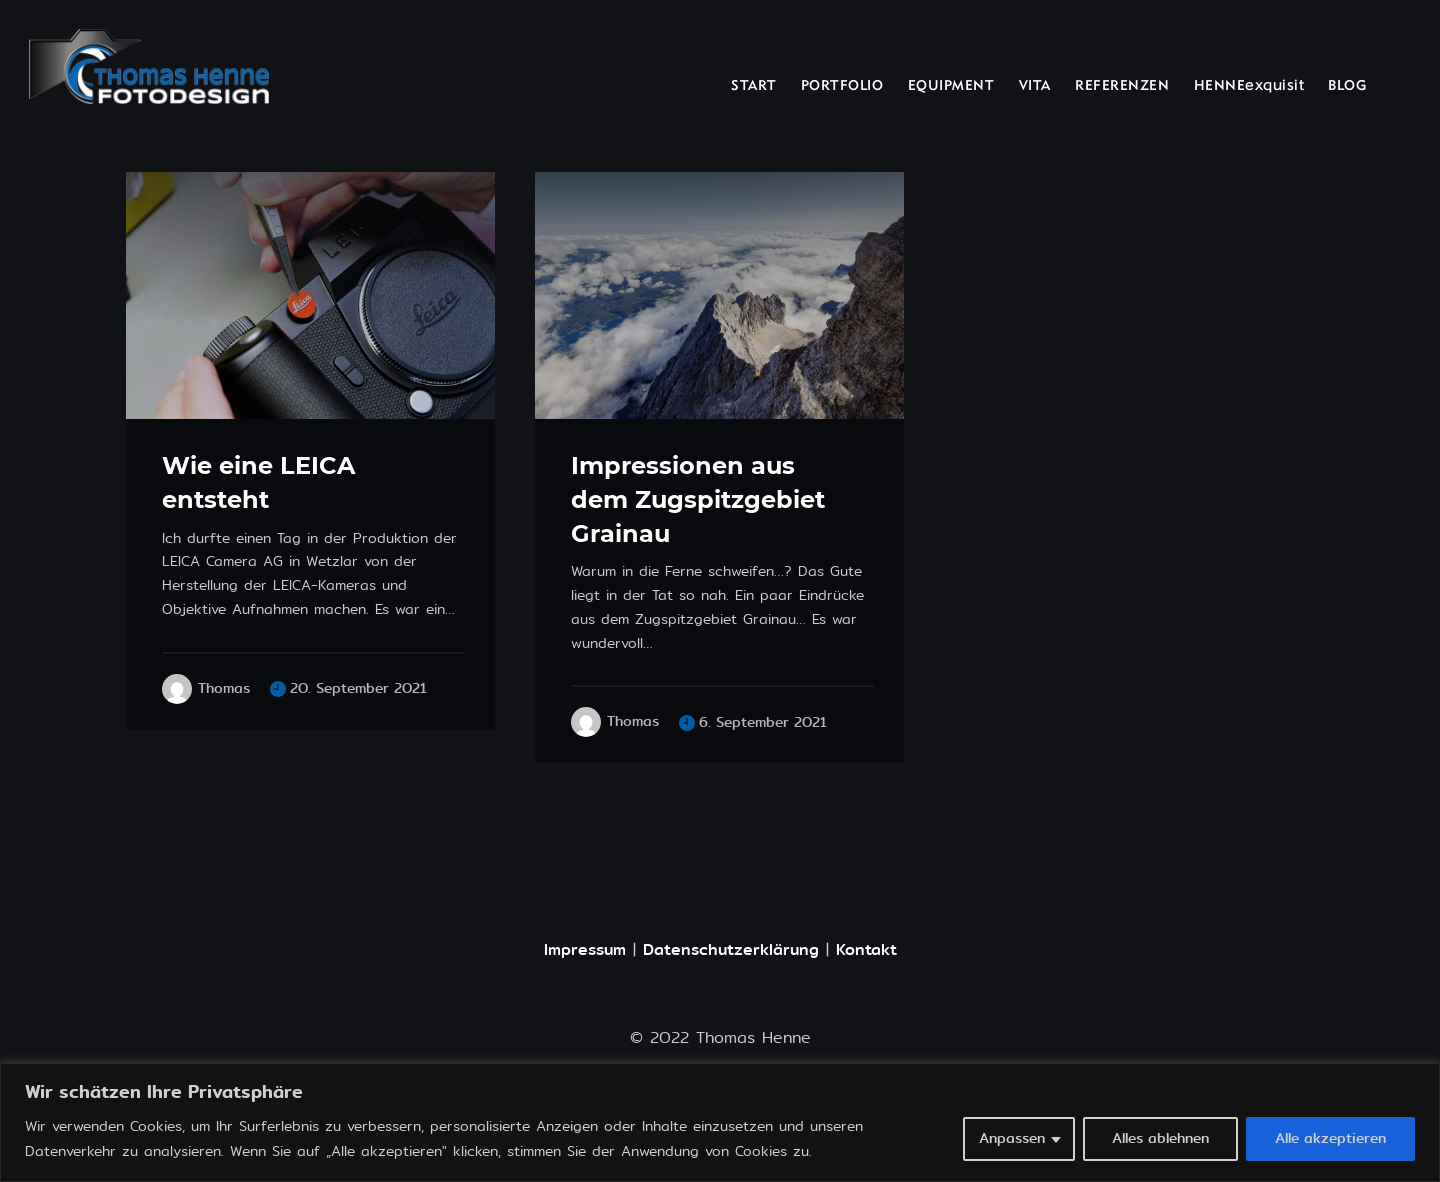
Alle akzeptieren (1330, 1138)
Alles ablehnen (1160, 1138)
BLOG (1347, 86)
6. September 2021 (763, 722)
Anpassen (1012, 1138)
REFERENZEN (1122, 86)
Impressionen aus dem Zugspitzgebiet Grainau (698, 499)
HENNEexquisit (1249, 86)
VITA (1035, 86)
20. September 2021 (358, 688)
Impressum (585, 949)
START (754, 86)
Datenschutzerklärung (731, 949)
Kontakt (866, 949)
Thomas (224, 689)
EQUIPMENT (951, 86)
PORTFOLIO (842, 86)
